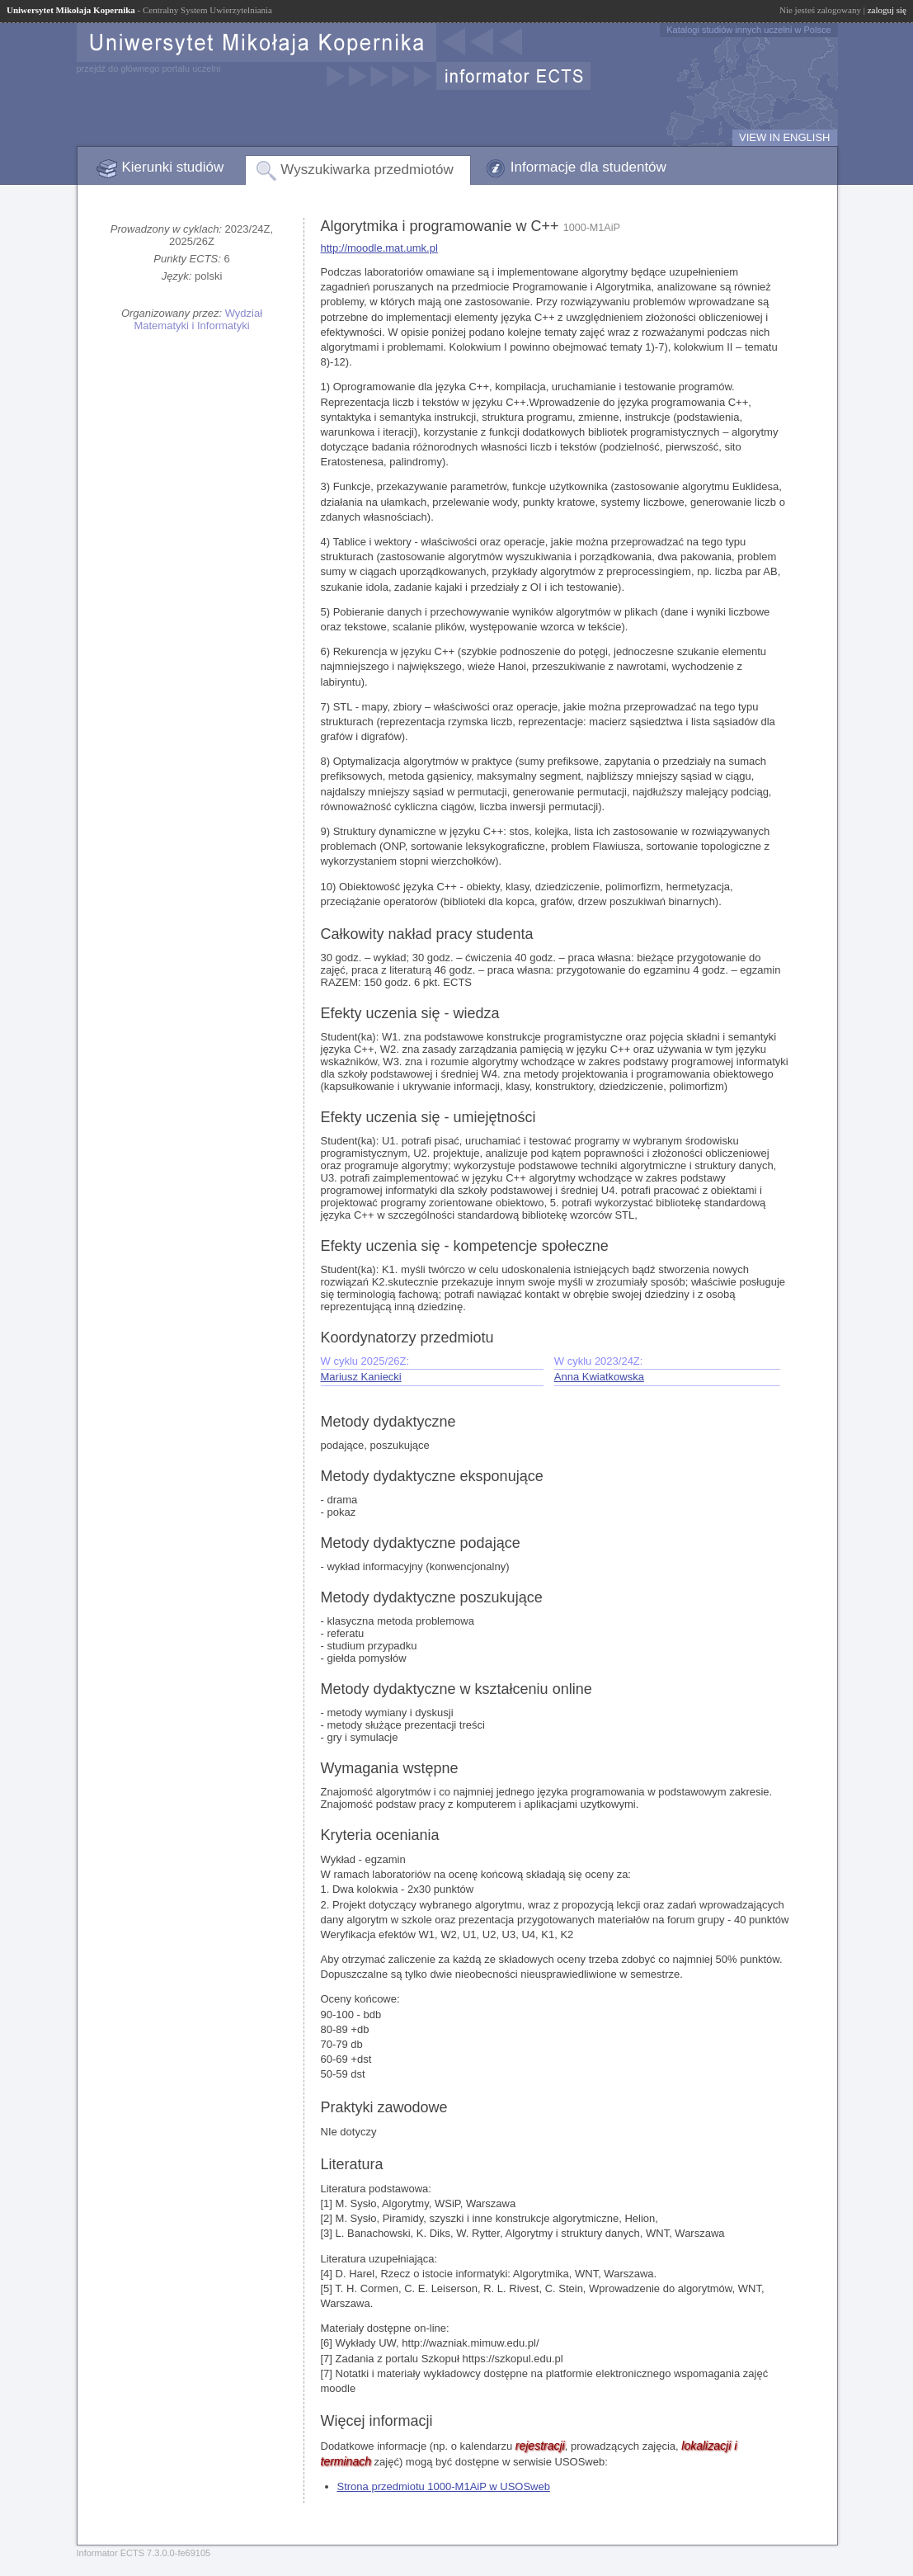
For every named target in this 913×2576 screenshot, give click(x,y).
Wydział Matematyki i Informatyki (198, 319)
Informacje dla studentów (588, 167)
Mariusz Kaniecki (361, 1377)
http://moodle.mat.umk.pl (379, 248)
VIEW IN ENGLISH (785, 137)
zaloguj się (887, 10)
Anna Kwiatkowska (599, 1377)
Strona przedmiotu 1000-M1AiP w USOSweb (443, 2486)
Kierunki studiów (173, 167)
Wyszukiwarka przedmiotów (367, 169)
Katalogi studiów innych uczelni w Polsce (748, 30)
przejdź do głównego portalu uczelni (149, 68)
